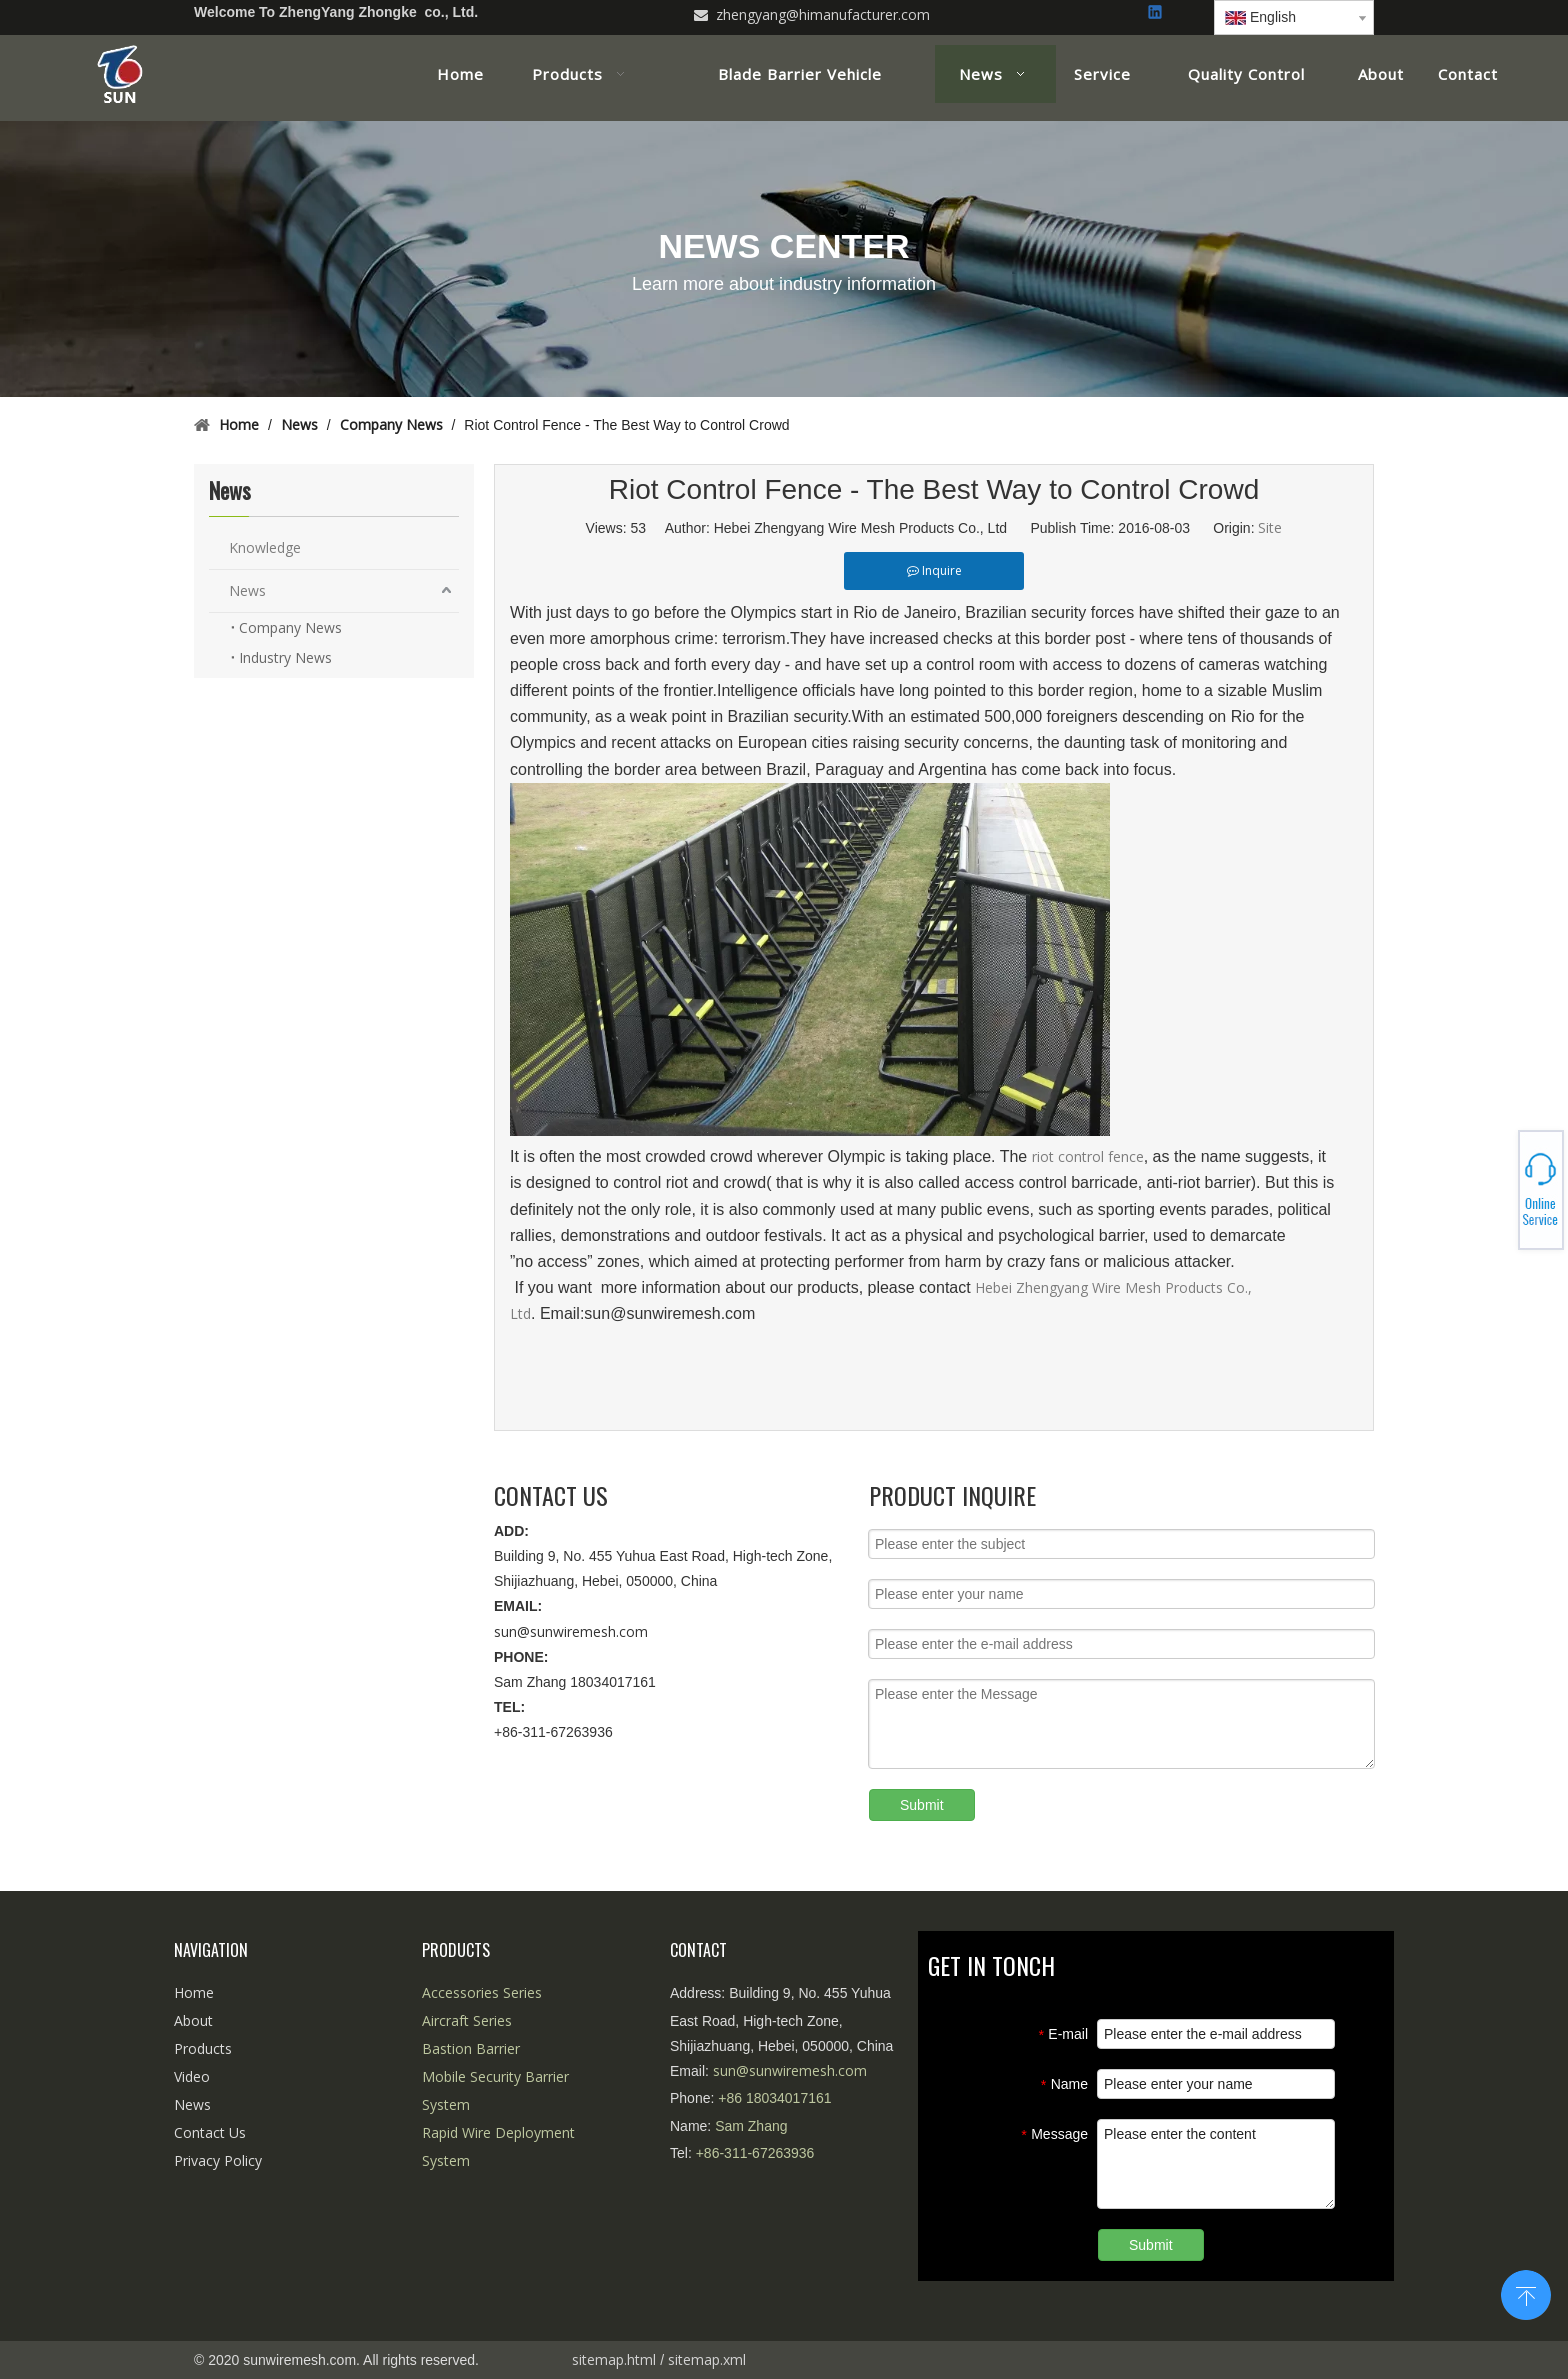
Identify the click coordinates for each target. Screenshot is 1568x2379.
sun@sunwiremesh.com (571, 1631)
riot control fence (1088, 1156)
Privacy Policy (218, 2160)
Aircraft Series (467, 2020)
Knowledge (265, 547)
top (1526, 2293)
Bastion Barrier (471, 2048)
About (193, 2020)
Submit (922, 1805)
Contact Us (210, 2132)
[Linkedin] (1156, 13)
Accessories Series (482, 1992)
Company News (290, 627)
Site (1270, 527)
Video (192, 2076)
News (247, 590)
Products (203, 2048)
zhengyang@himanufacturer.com (823, 14)
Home (194, 1992)
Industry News (285, 657)
